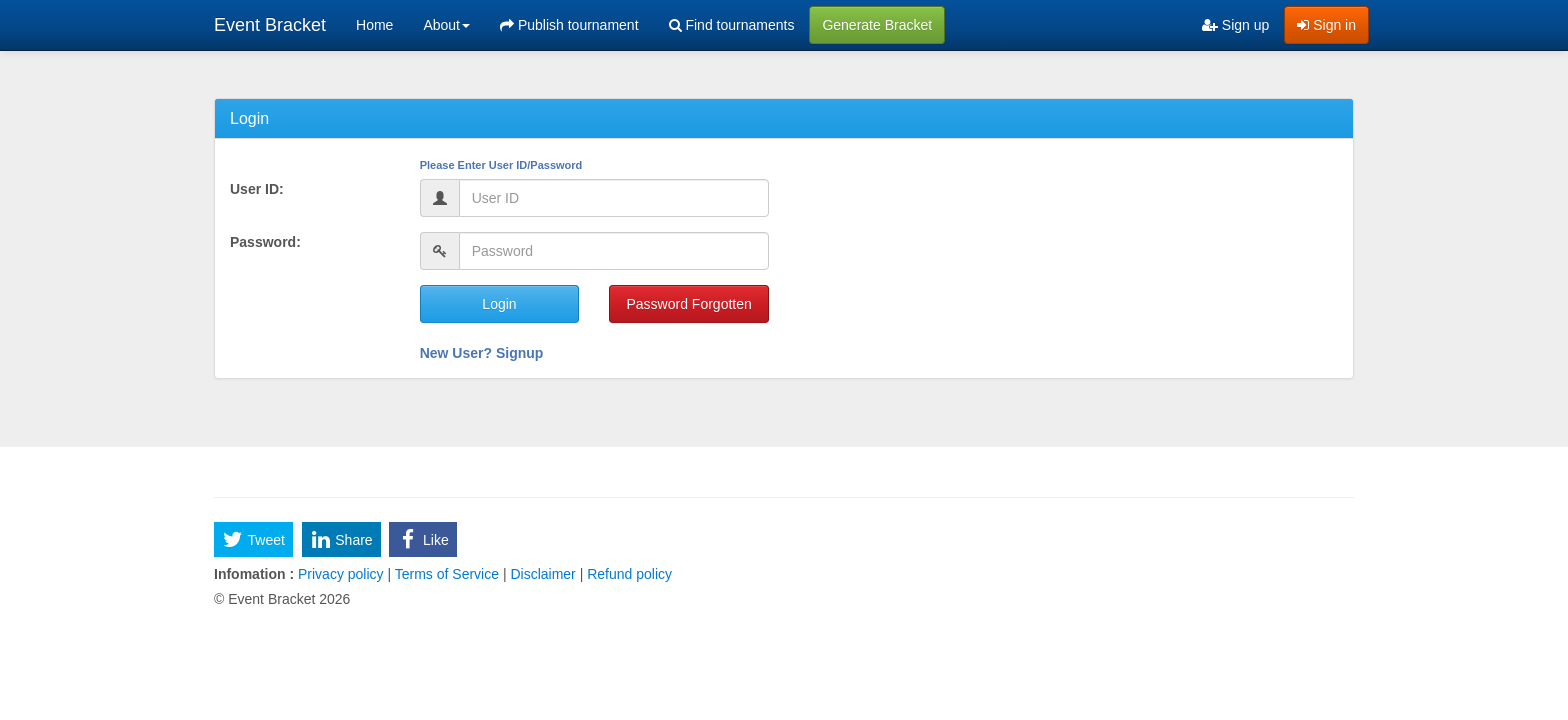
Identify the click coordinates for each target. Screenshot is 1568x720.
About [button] (446, 25)
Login (499, 304)
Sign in (1326, 25)
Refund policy (627, 574)
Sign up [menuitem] (1235, 25)
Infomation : (254, 574)
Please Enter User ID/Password (501, 165)
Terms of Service (447, 574)
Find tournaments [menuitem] (732, 25)
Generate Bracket (877, 25)
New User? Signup (482, 353)
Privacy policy (340, 574)
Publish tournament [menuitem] (569, 25)
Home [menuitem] (374, 25)
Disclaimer (543, 574)
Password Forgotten (688, 304)
